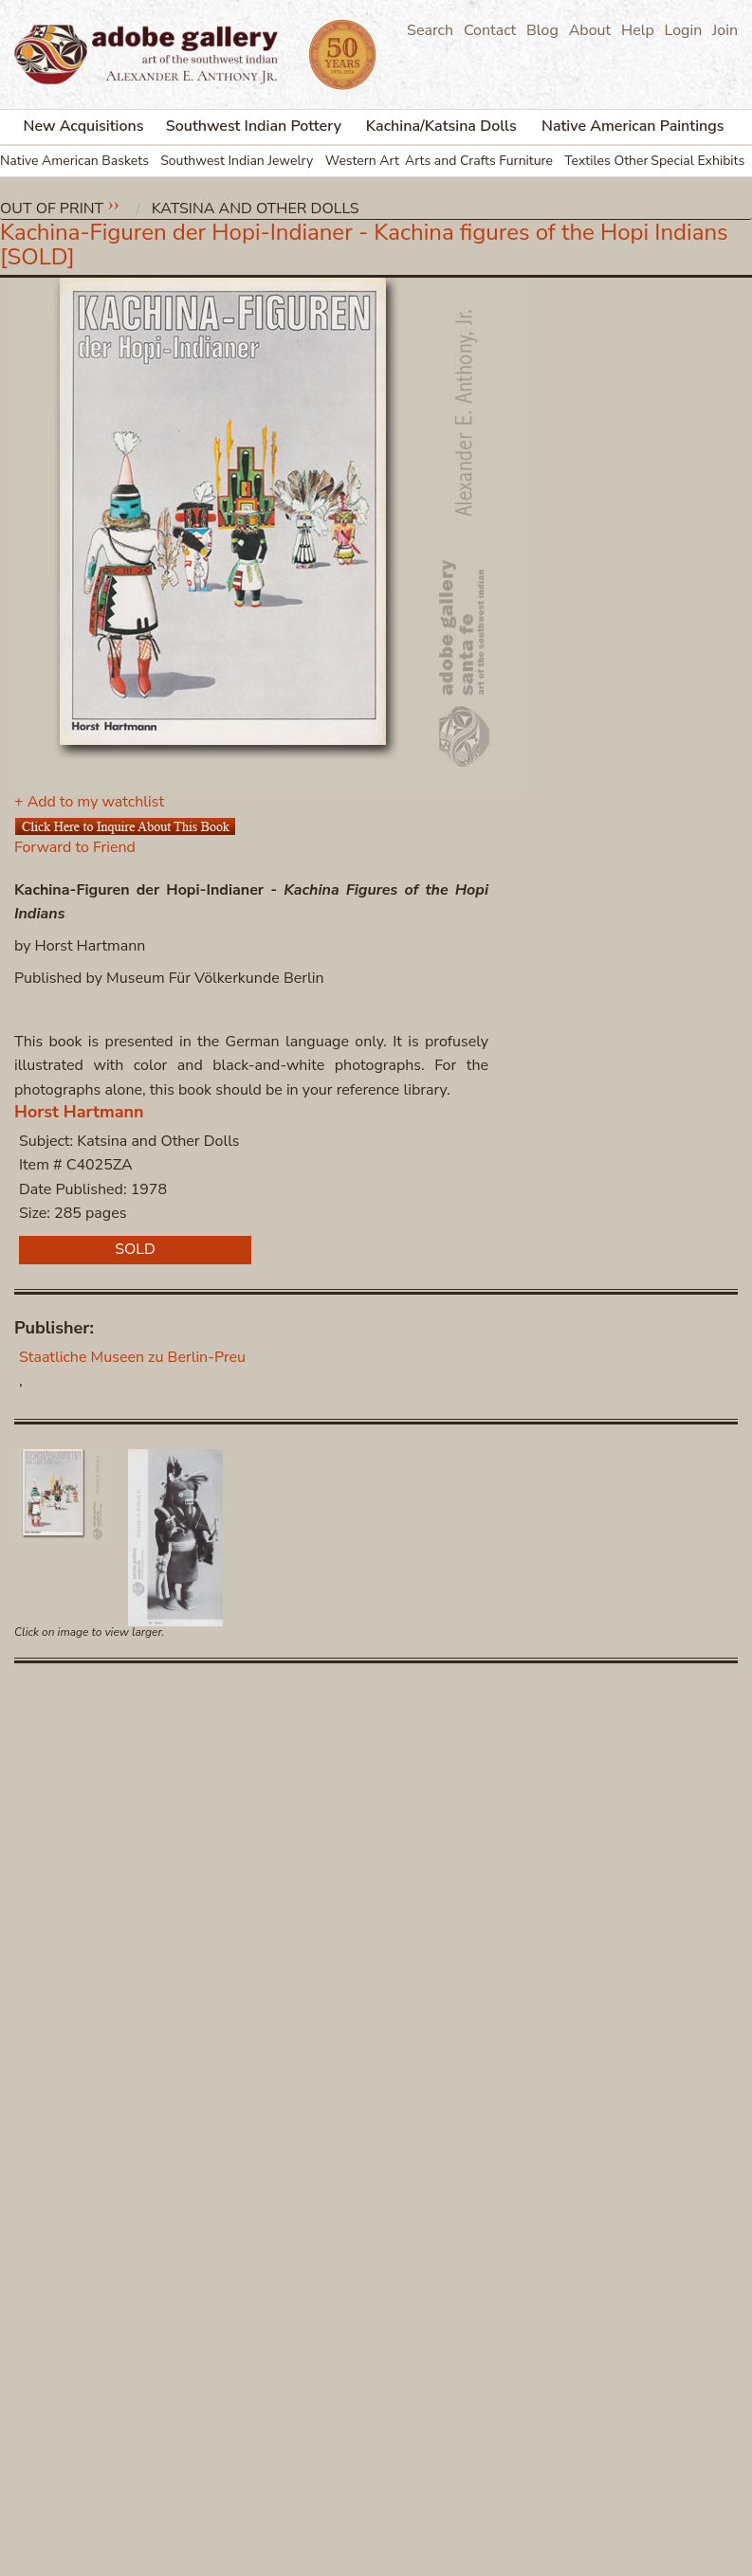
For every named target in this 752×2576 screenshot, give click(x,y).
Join (725, 30)
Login (684, 30)
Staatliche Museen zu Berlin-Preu (132, 1357)
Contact (490, 30)
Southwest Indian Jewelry (236, 161)
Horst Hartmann (79, 1111)
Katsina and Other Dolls (255, 208)
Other (631, 161)
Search (430, 30)
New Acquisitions (84, 126)
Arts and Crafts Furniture (479, 161)
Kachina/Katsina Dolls (441, 126)
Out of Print (51, 208)
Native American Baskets (74, 161)
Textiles (587, 161)
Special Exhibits (697, 161)
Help (637, 30)
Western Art (362, 161)
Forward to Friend (75, 847)
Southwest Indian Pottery (253, 126)
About (590, 30)
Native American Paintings (632, 126)
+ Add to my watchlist (89, 801)
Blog (542, 30)
